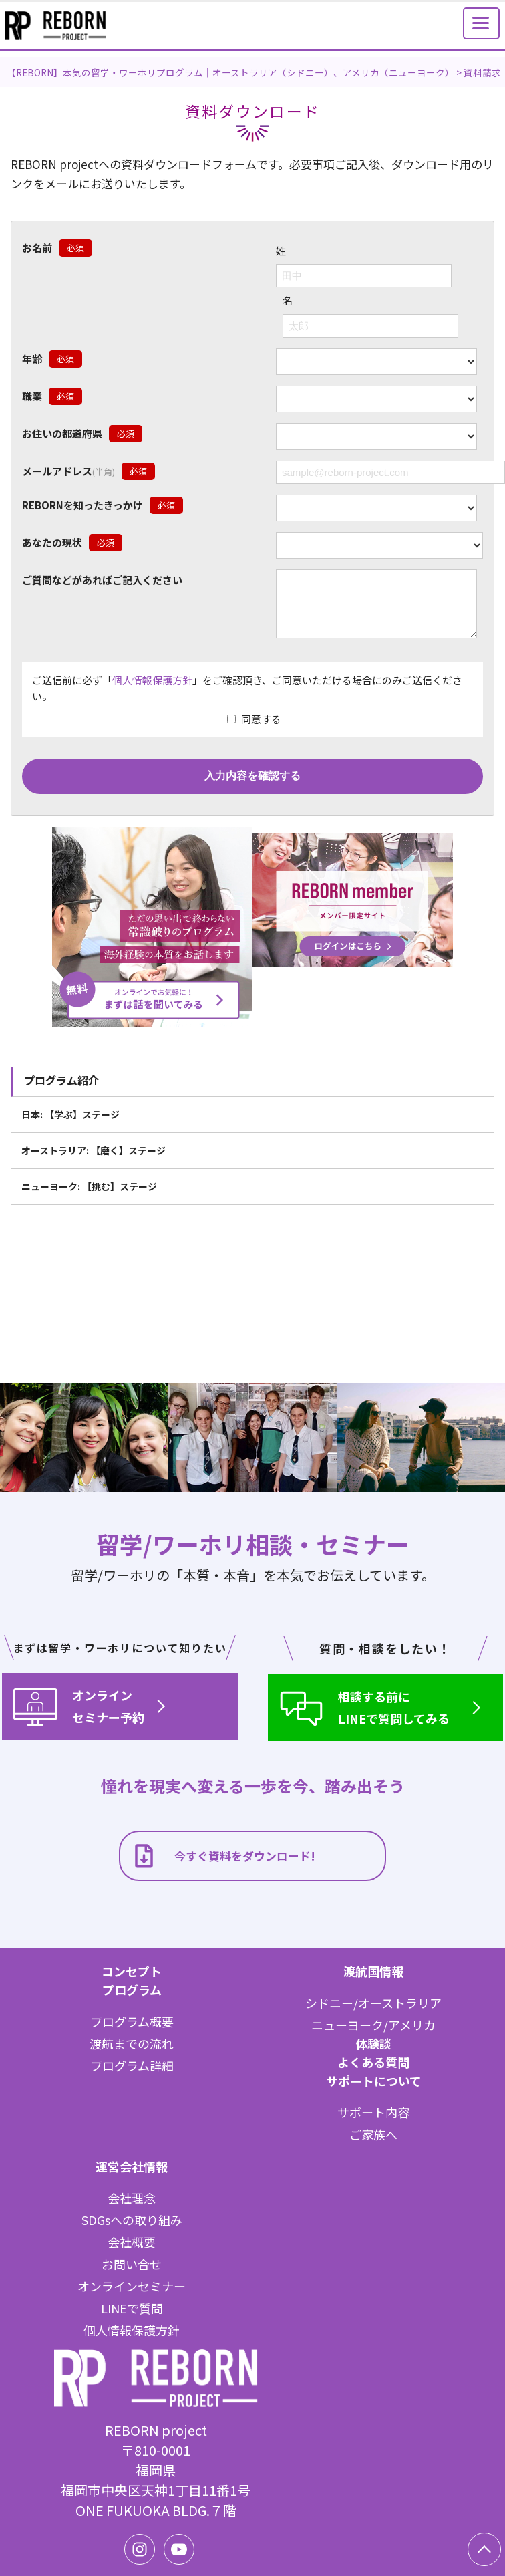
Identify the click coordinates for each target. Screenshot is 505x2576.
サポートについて (374, 2080)
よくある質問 (373, 2062)
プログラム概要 (132, 2021)
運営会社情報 (132, 2166)
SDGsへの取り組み (131, 2220)
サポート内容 (373, 2112)
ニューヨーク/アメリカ (373, 2025)
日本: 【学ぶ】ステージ (70, 1124)
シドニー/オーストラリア (373, 2003)
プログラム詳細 (132, 2065)
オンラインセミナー (131, 2286)
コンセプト (132, 1971)
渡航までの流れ (132, 2043)
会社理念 (132, 2198)
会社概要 (132, 2242)
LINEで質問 (132, 2308)
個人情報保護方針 (152, 690)
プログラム (132, 1990)
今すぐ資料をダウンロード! (222, 1856)
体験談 (373, 2043)
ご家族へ (373, 2134)
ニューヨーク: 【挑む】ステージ (89, 1196)
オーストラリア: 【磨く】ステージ (93, 1160)
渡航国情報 (373, 1971)
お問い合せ (132, 2264)
